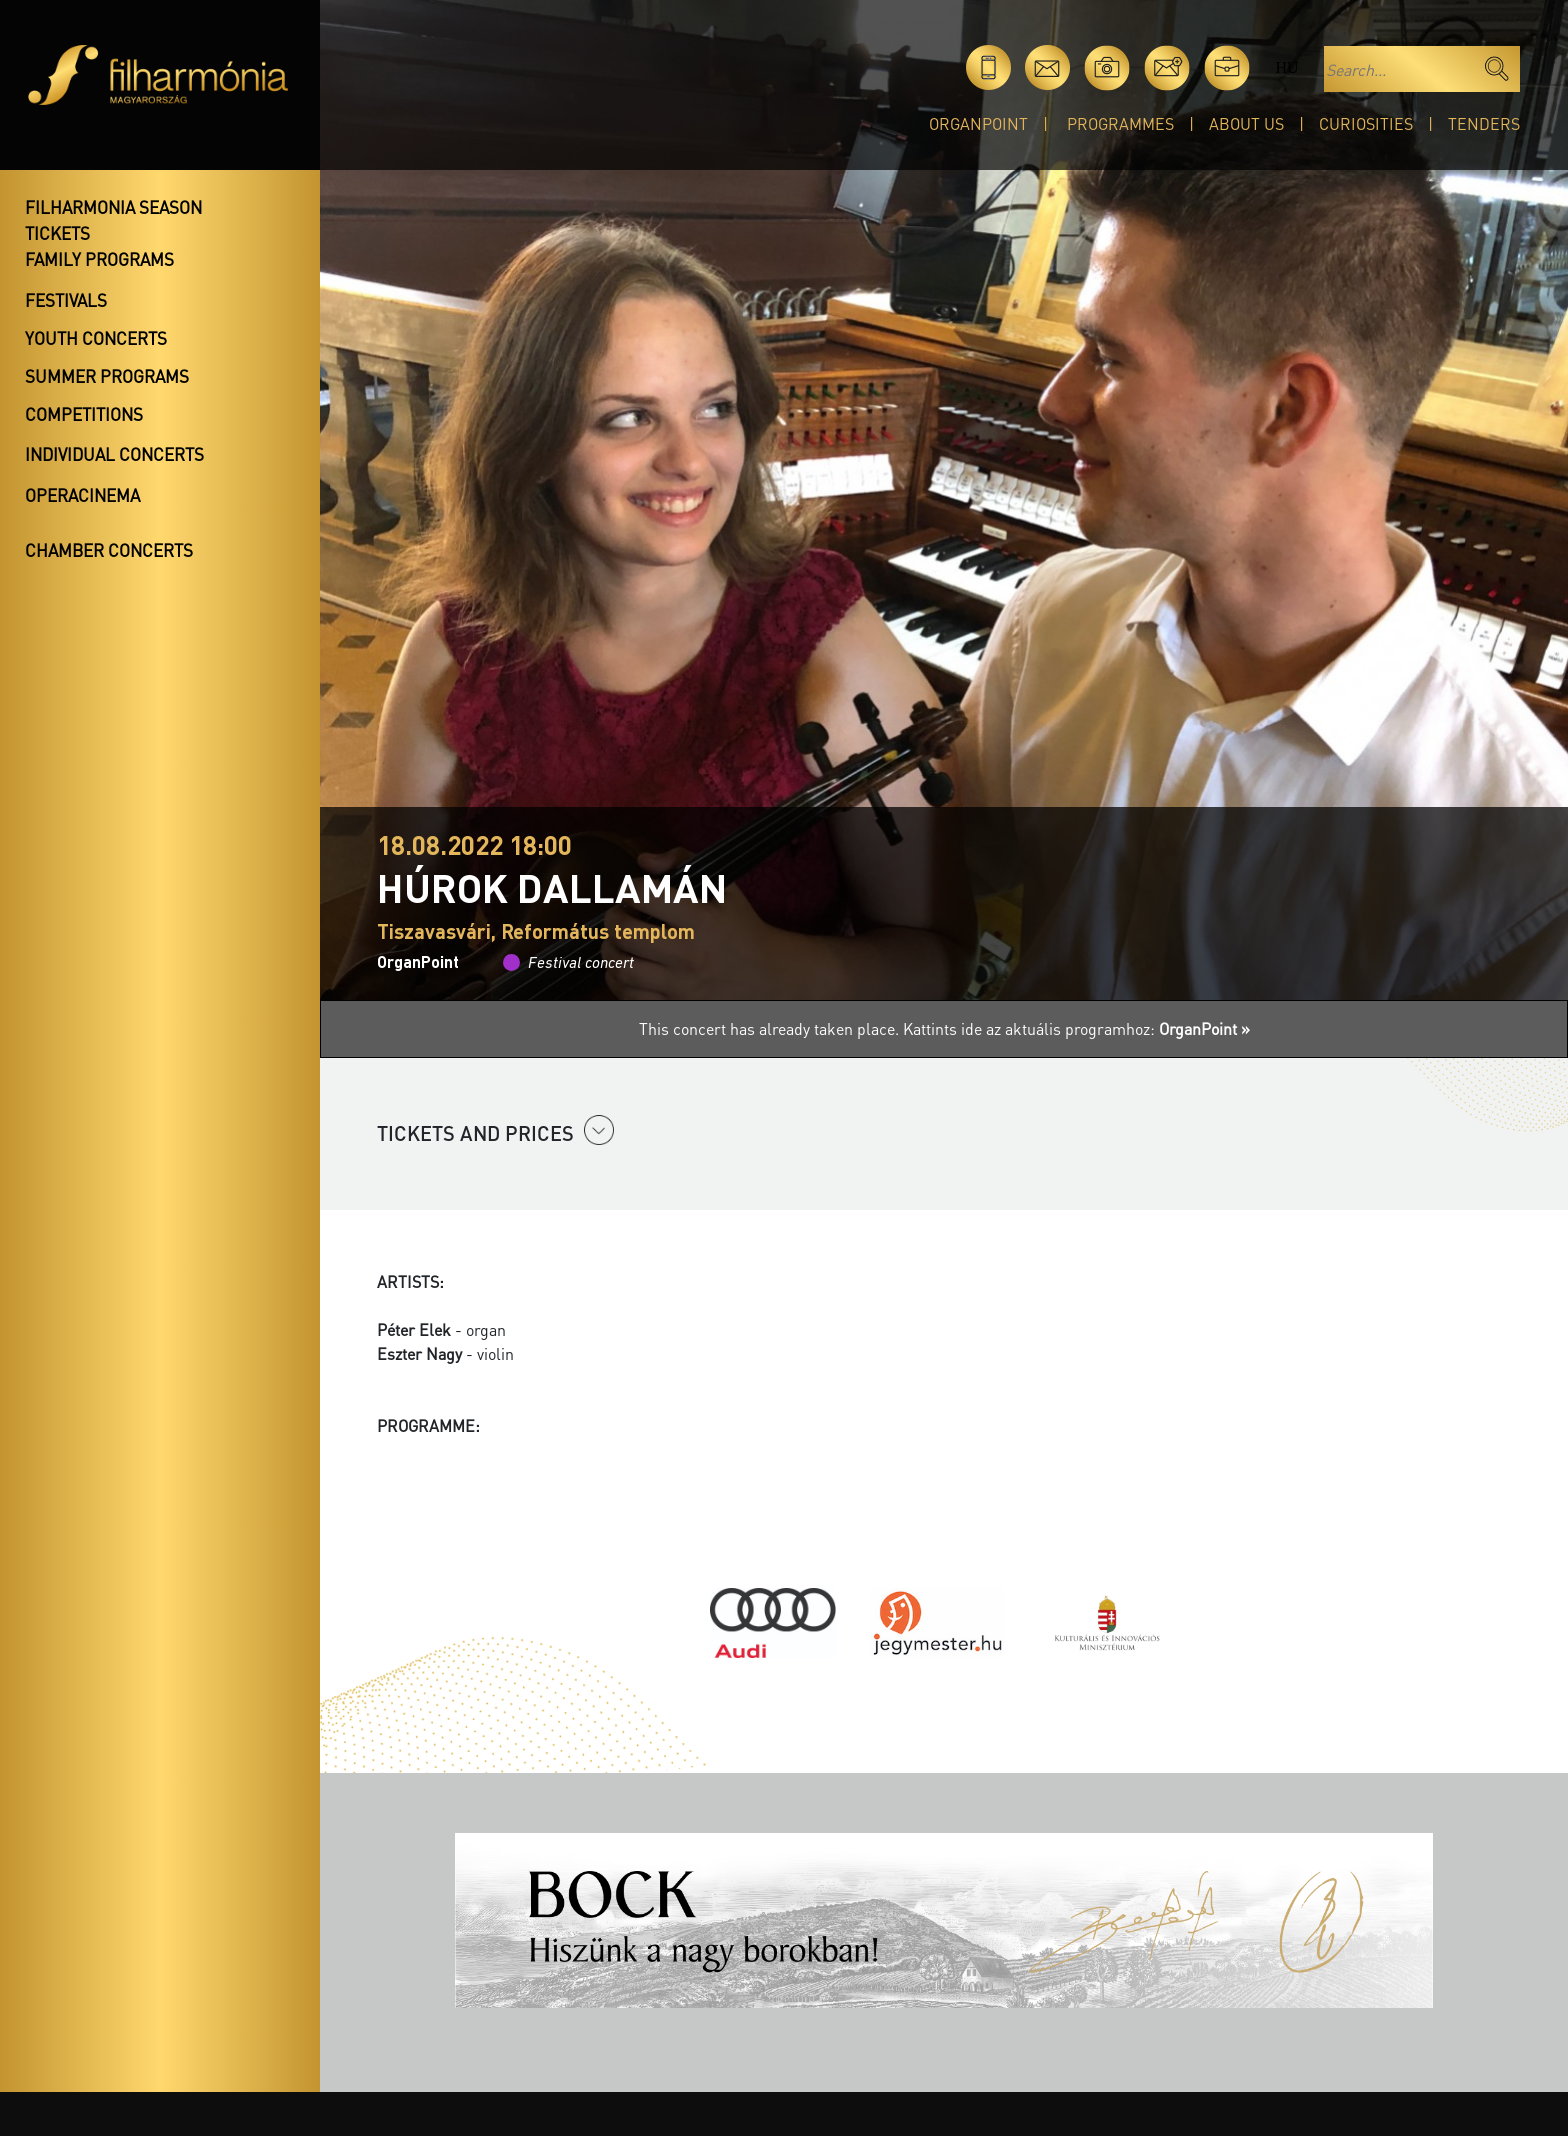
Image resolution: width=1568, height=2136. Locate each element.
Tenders (1484, 123)
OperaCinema (82, 495)
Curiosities (1366, 123)
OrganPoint (978, 123)
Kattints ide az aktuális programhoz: (1076, 1028)
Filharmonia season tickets (113, 220)
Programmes (1120, 123)
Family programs (99, 259)
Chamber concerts (109, 550)
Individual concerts (114, 454)
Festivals (66, 300)
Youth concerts (96, 338)
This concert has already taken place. (771, 1028)
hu (1286, 67)
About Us (1246, 123)
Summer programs (107, 376)
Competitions (84, 414)
